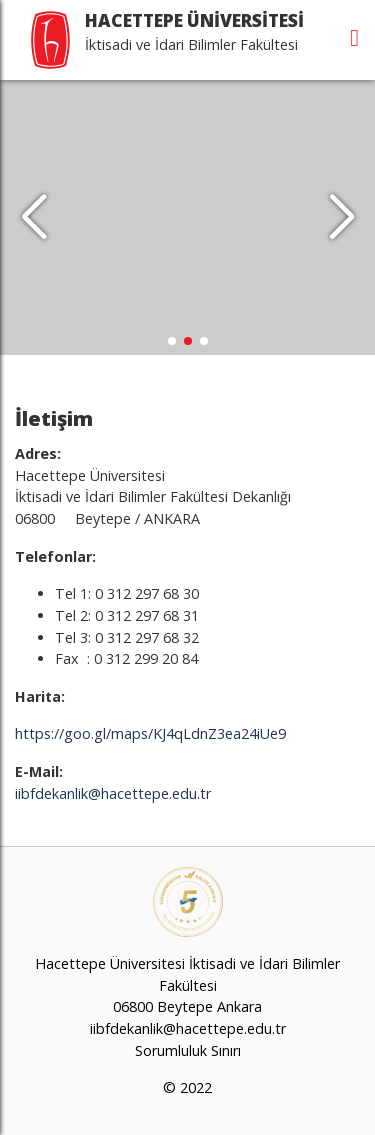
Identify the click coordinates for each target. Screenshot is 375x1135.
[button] (341, 218)
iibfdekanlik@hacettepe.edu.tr (113, 793)
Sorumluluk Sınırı (188, 1050)
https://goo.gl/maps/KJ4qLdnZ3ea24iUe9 (150, 733)
